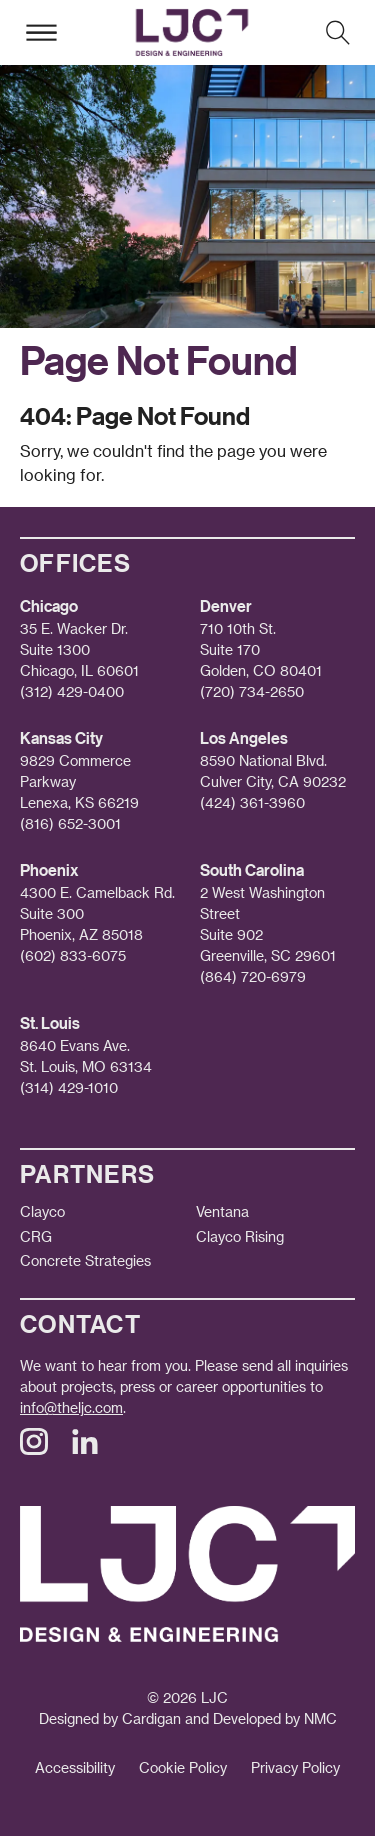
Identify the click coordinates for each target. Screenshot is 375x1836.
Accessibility (75, 1767)
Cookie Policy (183, 1767)
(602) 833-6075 (73, 955)
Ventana (222, 1211)
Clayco (42, 1211)
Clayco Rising (240, 1236)
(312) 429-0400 (72, 691)
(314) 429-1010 (69, 1087)
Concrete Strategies (85, 1260)
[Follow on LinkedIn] (85, 1449)
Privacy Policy (295, 1767)
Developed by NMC (275, 1718)
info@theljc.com (71, 1407)
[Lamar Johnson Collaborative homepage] (192, 32)
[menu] (41, 32)
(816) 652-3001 (70, 823)
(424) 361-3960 (252, 802)
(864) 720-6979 (253, 976)
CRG (36, 1236)
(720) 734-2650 (252, 691)
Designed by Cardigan (110, 1718)
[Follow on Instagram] (34, 1449)
